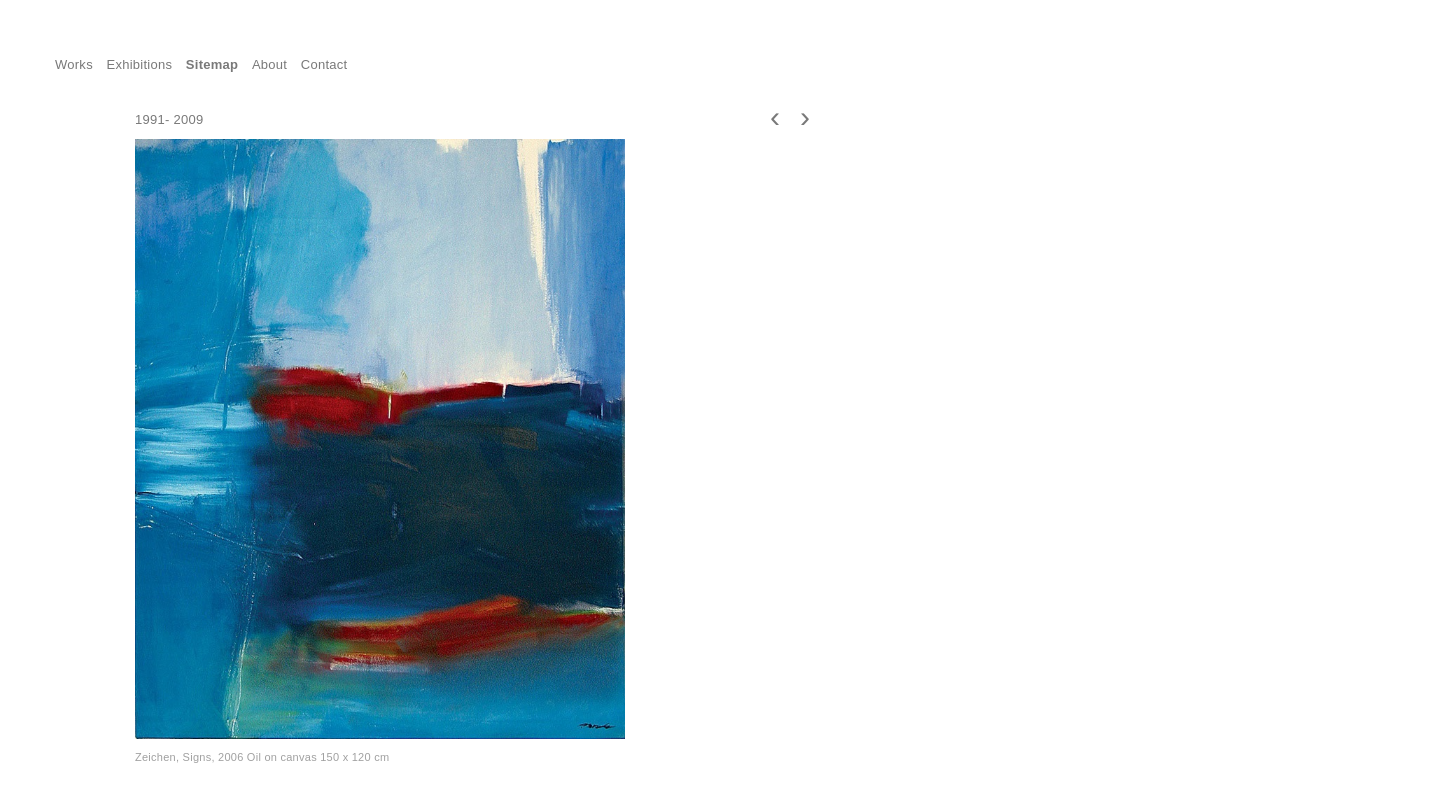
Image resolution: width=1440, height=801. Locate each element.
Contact (324, 64)
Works (74, 64)
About (269, 64)
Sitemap (212, 64)
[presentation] (775, 116)
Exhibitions (140, 64)
